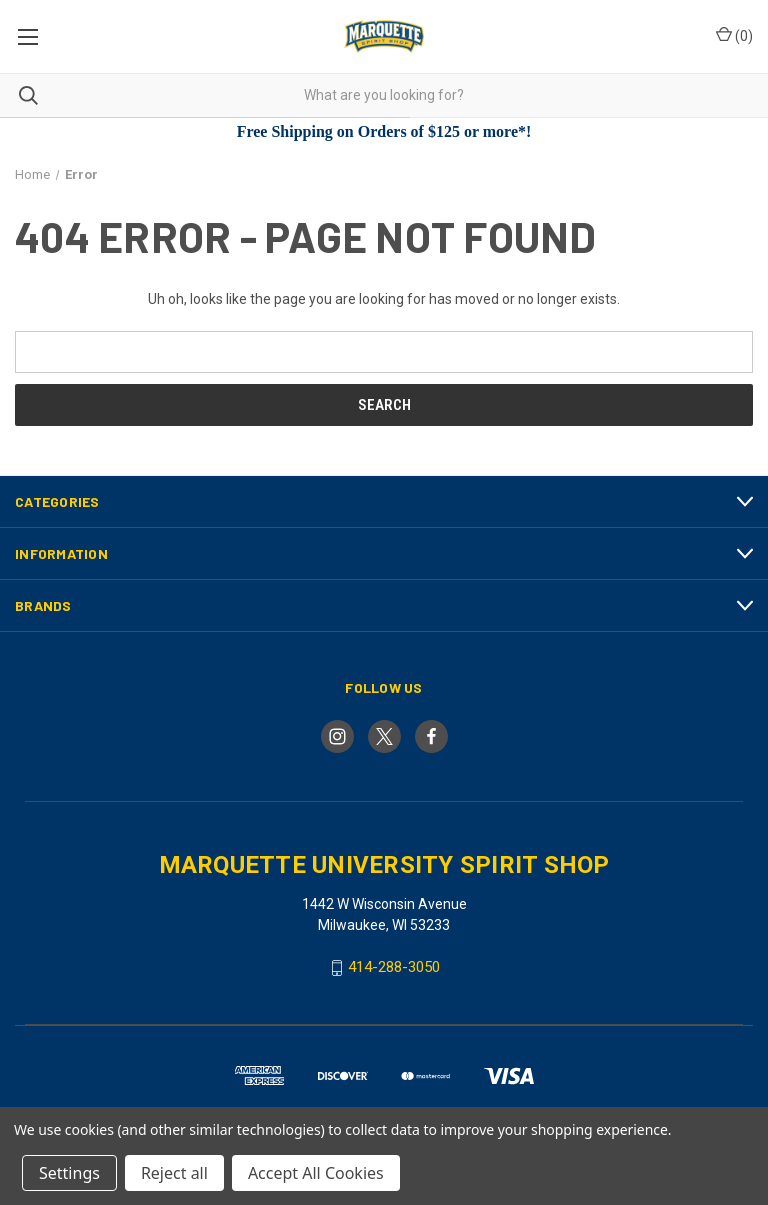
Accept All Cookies (316, 1173)
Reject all (174, 1173)
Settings (69, 1173)
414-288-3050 (394, 967)
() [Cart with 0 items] (734, 35)
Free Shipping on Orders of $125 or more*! (384, 131)
